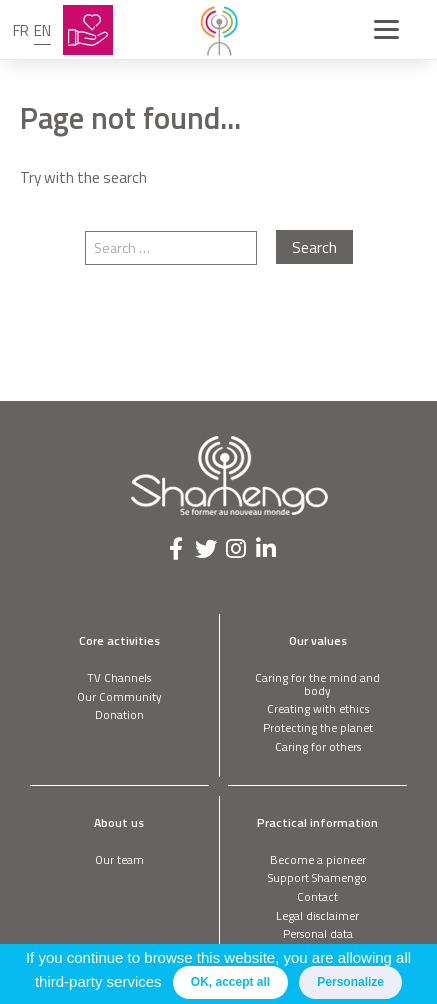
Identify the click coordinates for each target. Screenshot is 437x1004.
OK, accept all (230, 982)
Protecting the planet (318, 727)
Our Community (119, 696)
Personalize (350, 982)
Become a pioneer (318, 859)
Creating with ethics (318, 708)
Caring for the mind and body (317, 684)
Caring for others (318, 746)
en (42, 30)
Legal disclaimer (317, 915)
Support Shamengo (317, 877)
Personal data (318, 933)
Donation (119, 714)
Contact (317, 896)
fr (21, 30)
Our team (119, 859)
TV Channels (119, 677)
